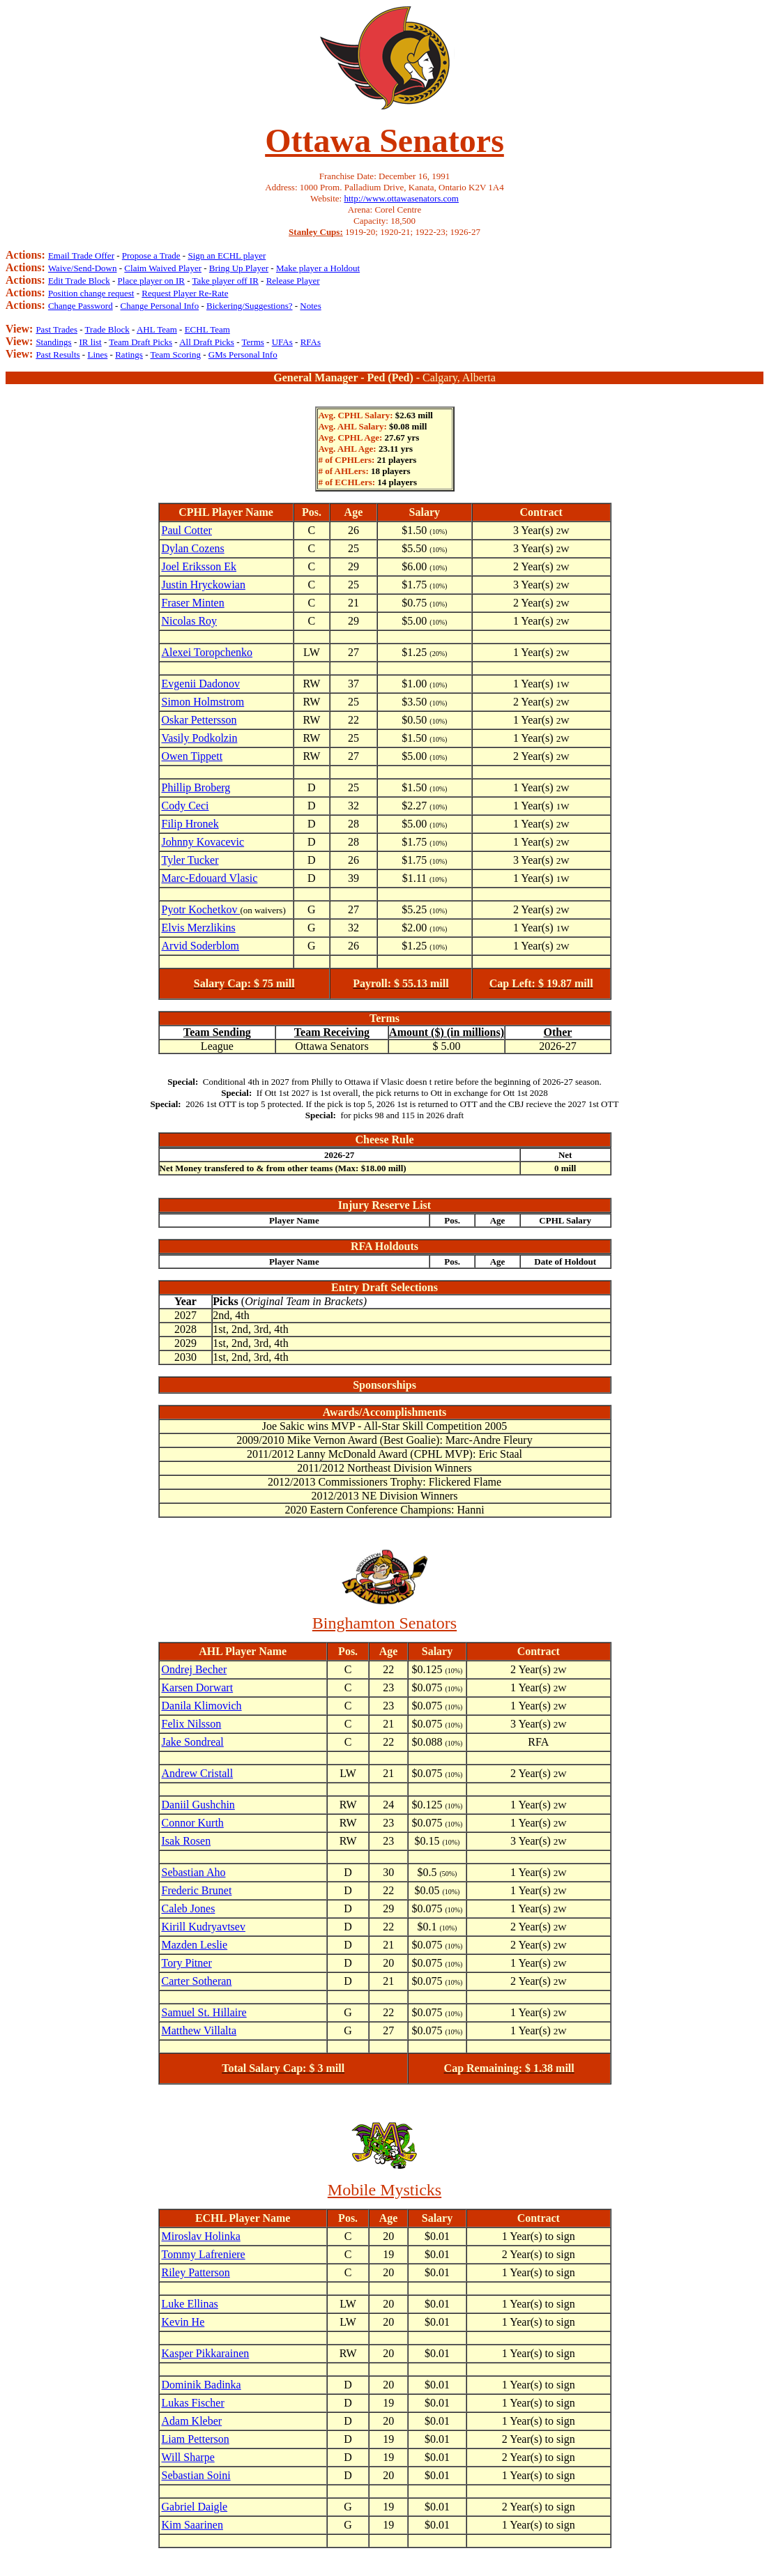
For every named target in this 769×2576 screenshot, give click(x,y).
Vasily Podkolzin (200, 738)
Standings (53, 342)
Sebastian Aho (194, 1872)
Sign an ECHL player (227, 255)
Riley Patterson (196, 2272)
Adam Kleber (192, 2421)
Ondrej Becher (194, 1669)
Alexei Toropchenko (207, 652)
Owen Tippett (192, 756)
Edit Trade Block (79, 280)
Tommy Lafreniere (203, 2254)
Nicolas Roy (190, 621)
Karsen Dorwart (198, 1687)
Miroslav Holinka (201, 2236)
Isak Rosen (186, 1841)
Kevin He (183, 2322)
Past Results (57, 354)
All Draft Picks (206, 342)
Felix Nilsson (192, 1724)
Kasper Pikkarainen (206, 2353)
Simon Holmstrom (203, 702)
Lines (97, 354)
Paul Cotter (187, 530)
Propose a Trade (151, 255)
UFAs (282, 342)
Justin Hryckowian (203, 584)
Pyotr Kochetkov (201, 909)
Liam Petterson (195, 2439)
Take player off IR (225, 280)
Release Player (293, 280)
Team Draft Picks (140, 342)
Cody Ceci (185, 805)
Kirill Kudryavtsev (203, 1927)
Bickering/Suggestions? (249, 305)
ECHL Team (207, 329)
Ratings (129, 354)
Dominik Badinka (201, 2385)
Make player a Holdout (318, 268)
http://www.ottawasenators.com (401, 198)
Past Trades (56, 329)
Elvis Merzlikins (199, 927)
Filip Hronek (190, 824)
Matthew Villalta (199, 2030)
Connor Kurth (193, 1823)
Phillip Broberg (196, 787)
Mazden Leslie (195, 1945)
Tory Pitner (187, 1963)
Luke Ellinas (190, 2304)
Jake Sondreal (193, 1742)
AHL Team (157, 329)
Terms (253, 342)
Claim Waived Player (162, 268)
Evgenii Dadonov (201, 683)
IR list (90, 342)
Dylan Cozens (193, 548)
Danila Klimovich (202, 1706)
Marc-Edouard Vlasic (210, 878)
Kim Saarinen (192, 2525)
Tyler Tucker (190, 860)
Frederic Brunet (197, 1890)
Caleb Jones (188, 1908)
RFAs (310, 342)
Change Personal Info (160, 305)
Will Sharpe (188, 2457)
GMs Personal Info (242, 354)
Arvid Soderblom (201, 946)
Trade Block (107, 329)
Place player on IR (151, 280)
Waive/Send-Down (82, 268)
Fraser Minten (193, 603)
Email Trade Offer (81, 255)
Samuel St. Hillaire (204, 2012)
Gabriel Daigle (195, 2507)
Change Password (80, 305)
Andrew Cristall (198, 1773)
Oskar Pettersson (199, 720)
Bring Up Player (238, 268)
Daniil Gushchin (198, 1805)
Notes (310, 305)
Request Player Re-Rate (185, 293)
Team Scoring (176, 354)
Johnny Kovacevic (203, 842)
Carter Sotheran (197, 1981)
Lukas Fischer (193, 2403)
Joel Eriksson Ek (199, 566)
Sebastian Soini (196, 2475)
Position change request (91, 293)
